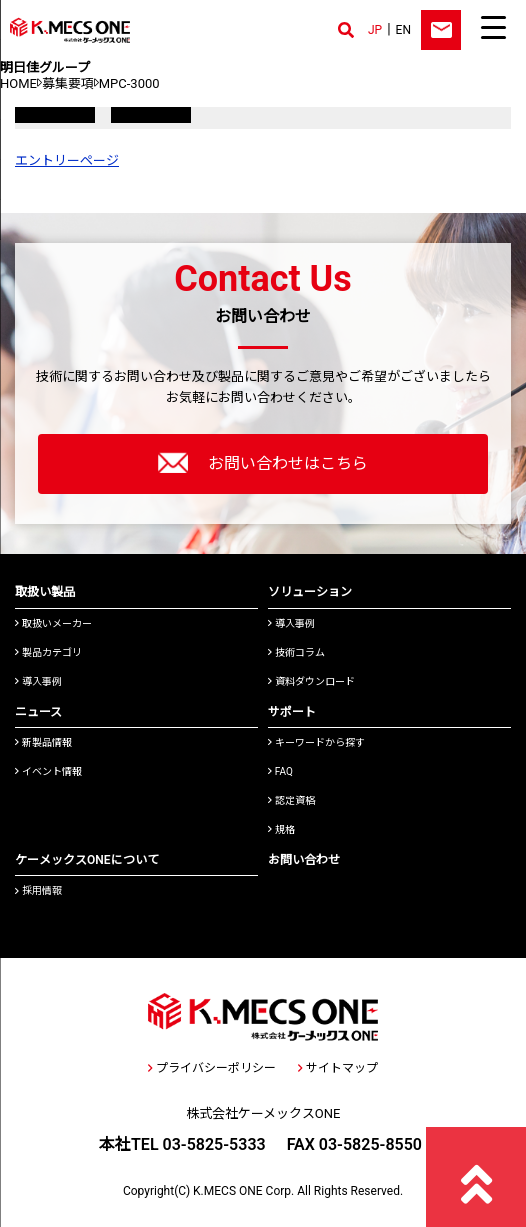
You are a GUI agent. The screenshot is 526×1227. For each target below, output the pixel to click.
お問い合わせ (304, 860)
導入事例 (38, 681)
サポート (292, 712)
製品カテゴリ (48, 652)
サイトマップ (338, 1068)
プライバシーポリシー (212, 1068)
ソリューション (310, 592)
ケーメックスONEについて (87, 860)
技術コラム (296, 652)
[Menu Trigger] (493, 27)
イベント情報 (48, 771)
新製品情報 (43, 742)
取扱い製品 (45, 592)
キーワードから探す (316, 742)
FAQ (280, 771)
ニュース (38, 712)
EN (403, 30)
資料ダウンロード (311, 681)
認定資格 (291, 800)
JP (375, 30)
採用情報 (38, 890)
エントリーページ (67, 160)
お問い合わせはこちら (263, 463)
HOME (18, 83)
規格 (281, 829)
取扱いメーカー (53, 623)
